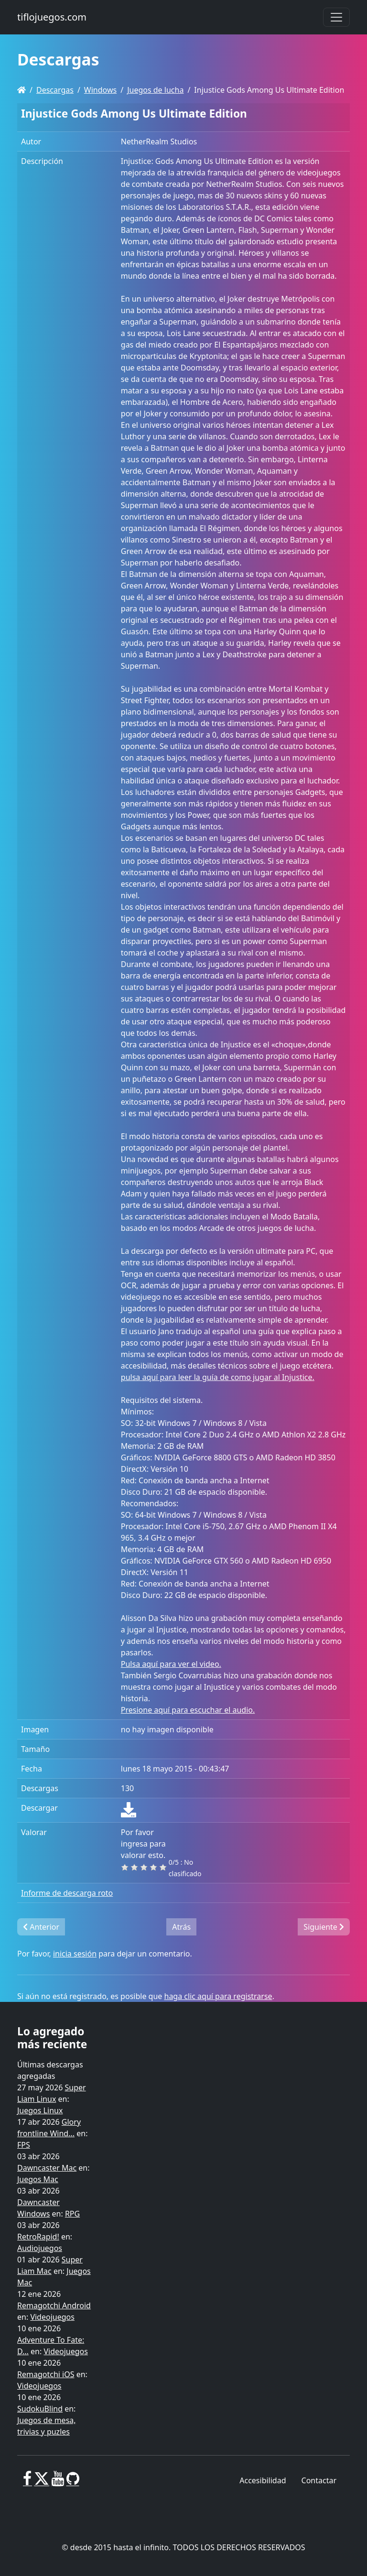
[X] (41, 2482)
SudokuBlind (40, 2408)
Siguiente (323, 1927)
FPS (23, 2145)
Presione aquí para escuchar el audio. (188, 1710)
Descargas (55, 90)
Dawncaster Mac (46, 2168)
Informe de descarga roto (67, 1893)
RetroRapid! (38, 2236)
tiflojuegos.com (51, 17)
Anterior (41, 1927)
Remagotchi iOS (45, 2374)
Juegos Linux (40, 2110)
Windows (100, 90)
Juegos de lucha (155, 90)
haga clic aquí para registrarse (218, 1996)
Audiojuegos (39, 2248)
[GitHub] (72, 2482)
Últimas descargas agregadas (50, 2070)
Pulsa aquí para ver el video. (171, 1664)
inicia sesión (75, 1953)
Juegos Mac (37, 2179)
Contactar (319, 2480)
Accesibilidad (262, 2480)
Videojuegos (52, 2317)
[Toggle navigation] (336, 17)
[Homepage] (21, 90)
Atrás (181, 1927)
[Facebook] (27, 2482)
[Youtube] (57, 2482)
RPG (72, 2213)
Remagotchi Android (54, 2305)
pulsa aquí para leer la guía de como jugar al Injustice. (217, 1377)
